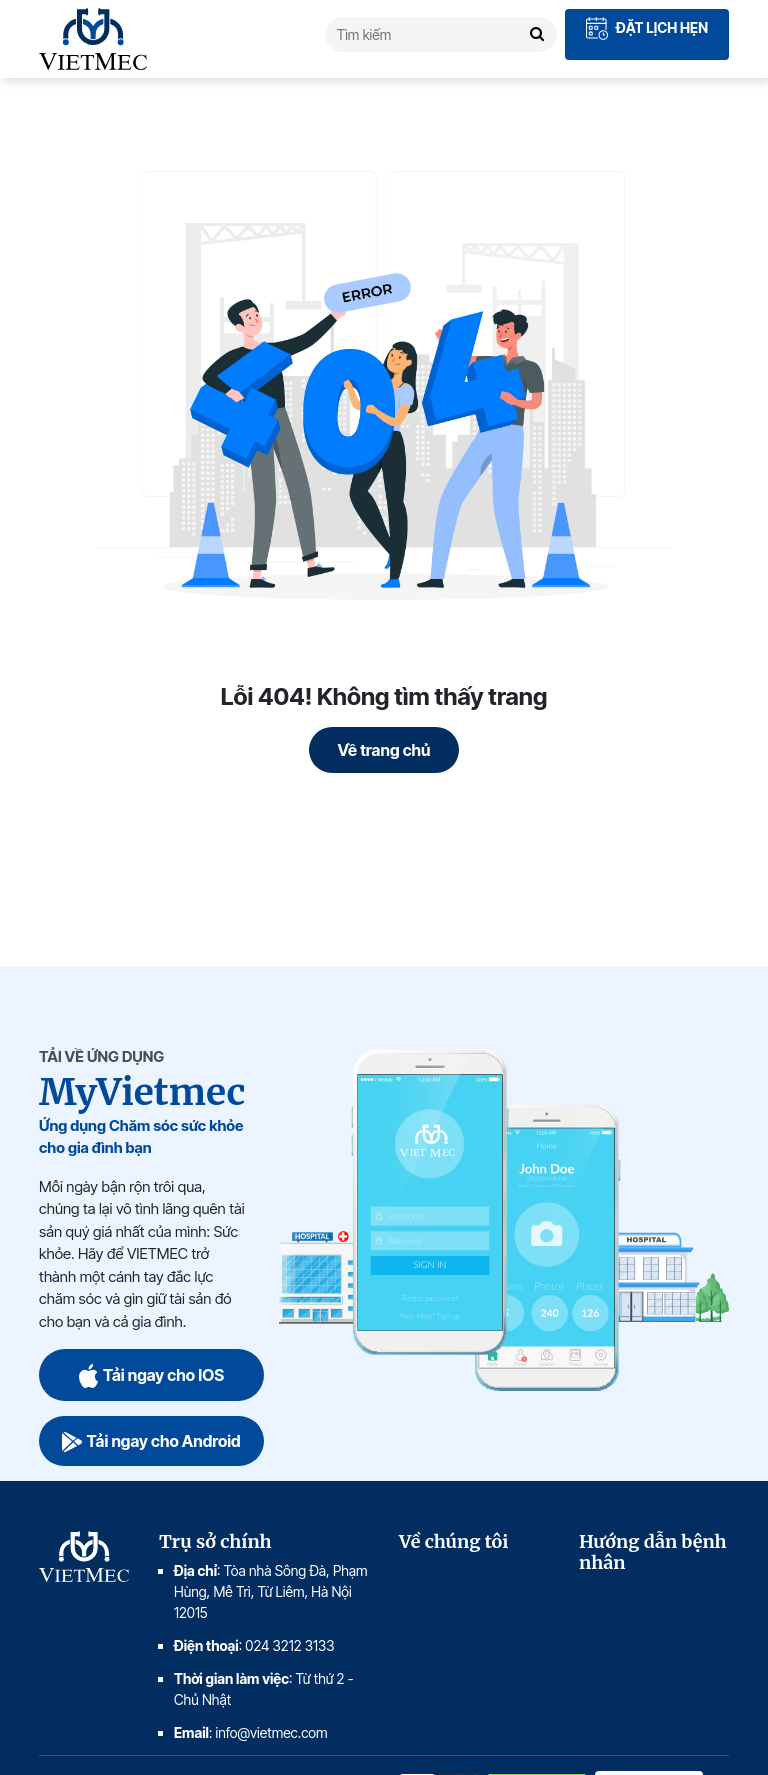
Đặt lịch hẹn (647, 28)
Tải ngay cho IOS (151, 1374)
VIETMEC (93, 39)
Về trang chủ (384, 750)
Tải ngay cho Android (151, 1441)
